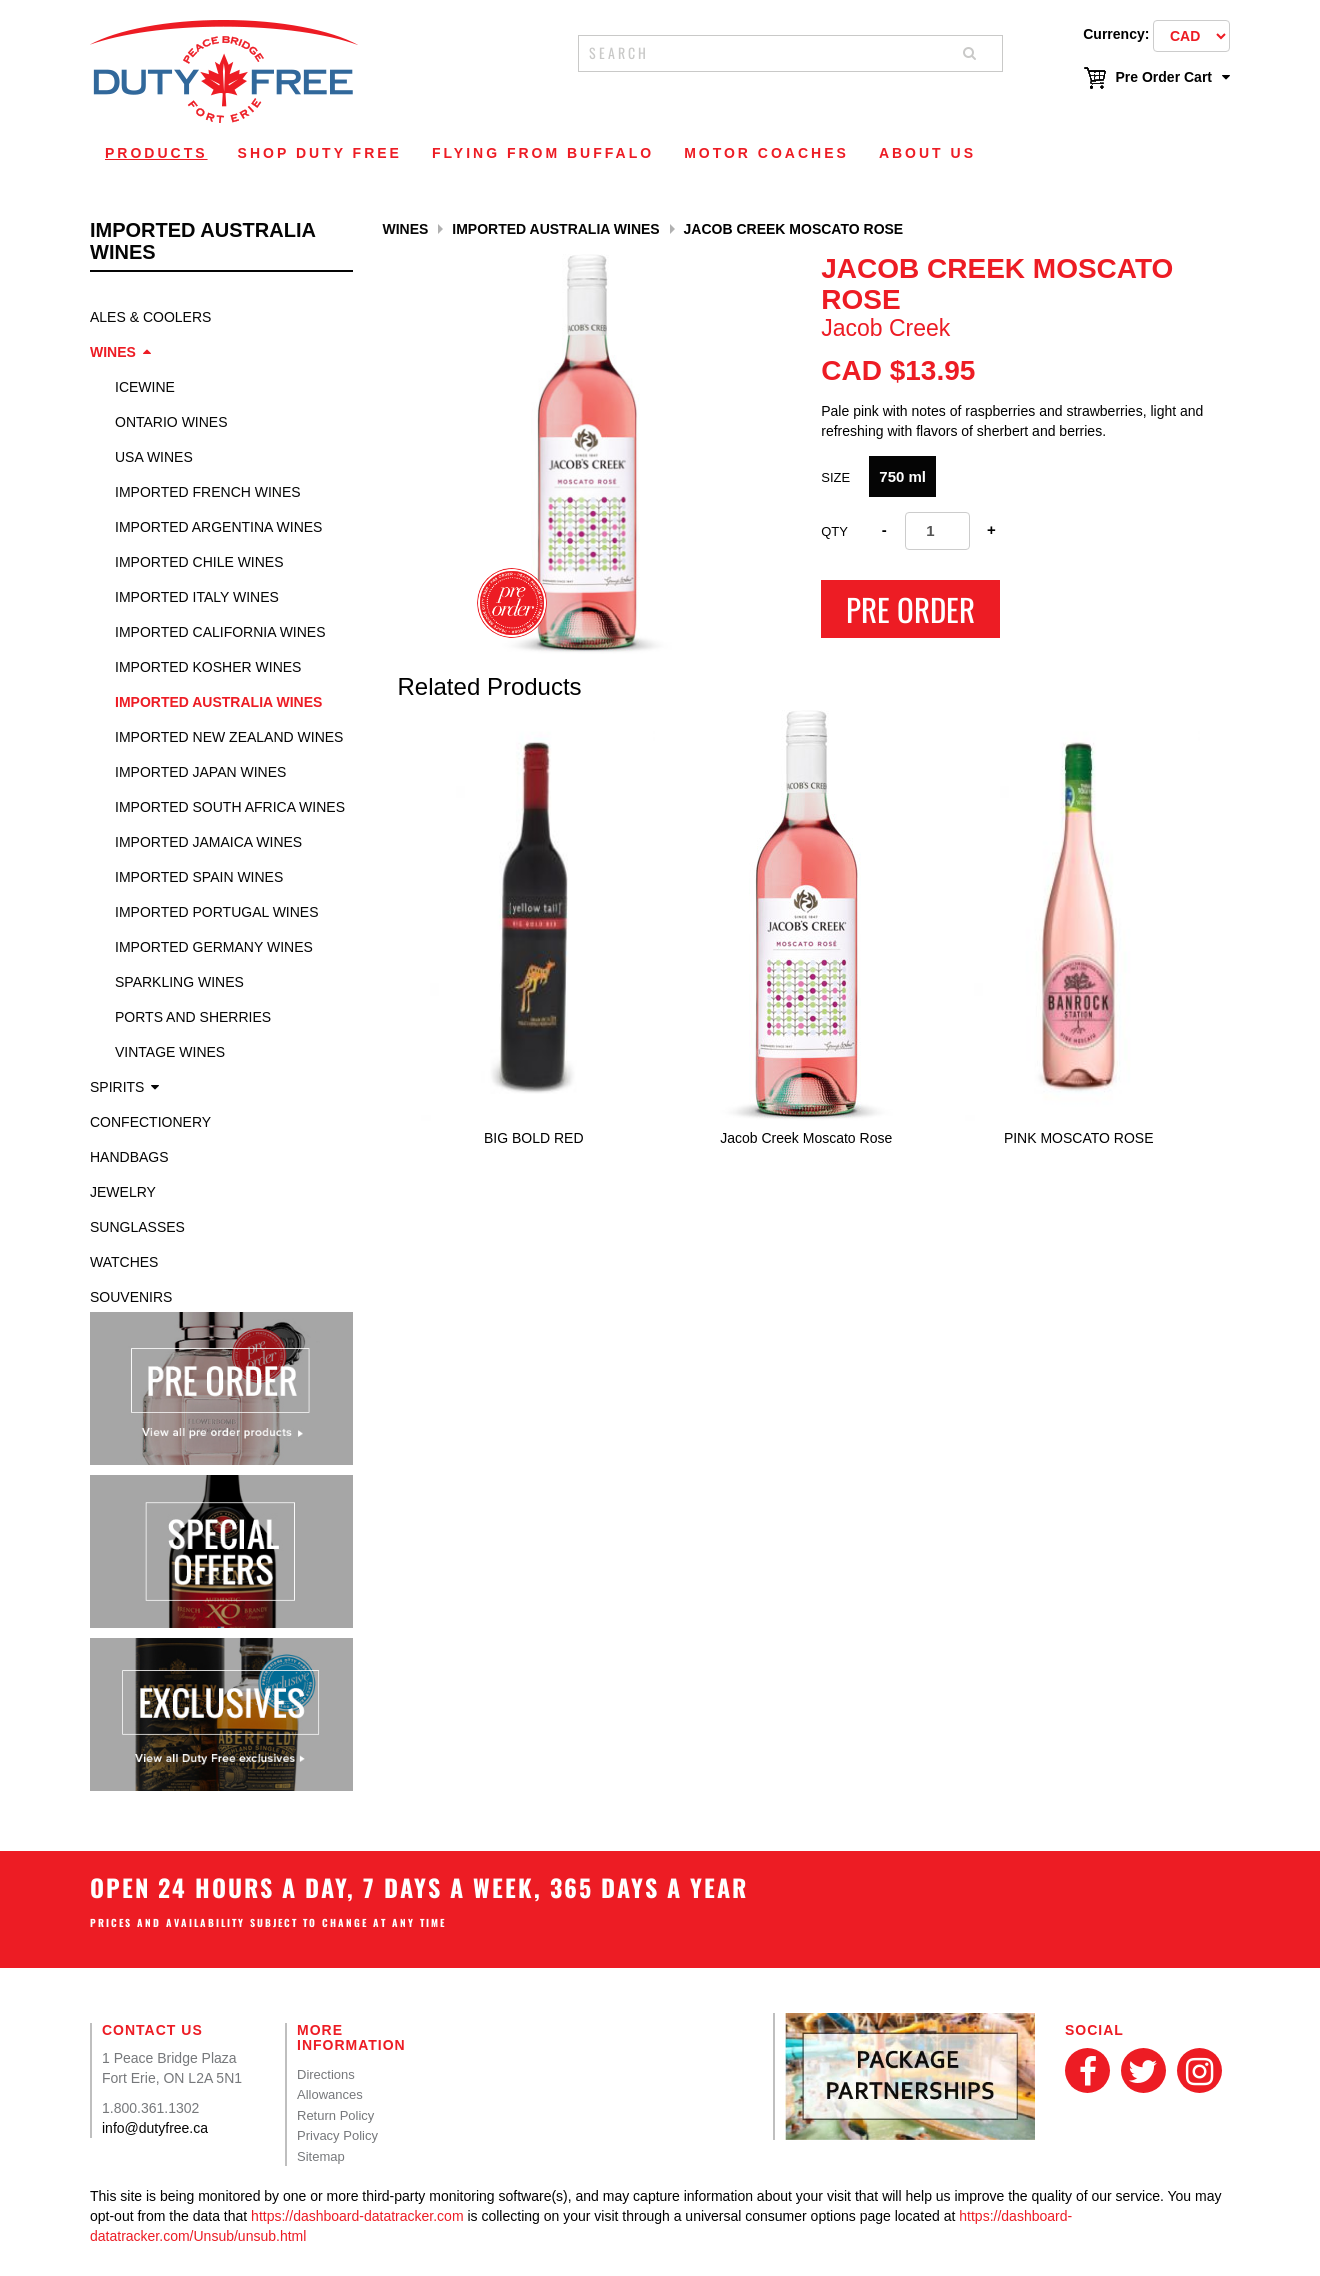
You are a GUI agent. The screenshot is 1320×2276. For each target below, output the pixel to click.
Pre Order (910, 609)
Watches (124, 1262)
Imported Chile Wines (199, 562)
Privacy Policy (337, 2135)
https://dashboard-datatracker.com (357, 2216)
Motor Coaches (766, 153)
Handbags (129, 1157)
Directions (326, 2074)
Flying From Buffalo (543, 153)
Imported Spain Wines (199, 877)
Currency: (1116, 34)
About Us (927, 153)
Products (156, 153)
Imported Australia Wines (218, 702)
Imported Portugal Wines (217, 912)
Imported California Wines (220, 632)
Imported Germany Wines (214, 947)
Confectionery (150, 1122)
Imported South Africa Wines (230, 807)
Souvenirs (131, 1297)
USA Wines (154, 457)
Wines (113, 352)
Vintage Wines (170, 1052)
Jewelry (123, 1192)
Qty (834, 531)
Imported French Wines (208, 492)
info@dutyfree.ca (155, 2128)
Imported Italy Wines (197, 597)
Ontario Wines (171, 422)
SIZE (835, 477)
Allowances (330, 2094)
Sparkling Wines (179, 982)
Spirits (117, 1087)
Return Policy (335, 2115)
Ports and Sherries (193, 1017)
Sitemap (321, 2156)
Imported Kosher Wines (208, 667)
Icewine (145, 387)
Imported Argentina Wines (218, 527)
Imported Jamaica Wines (208, 842)
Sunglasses (137, 1227)
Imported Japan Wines (200, 772)
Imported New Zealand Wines (229, 737)
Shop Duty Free (320, 153)
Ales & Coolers (150, 317)
